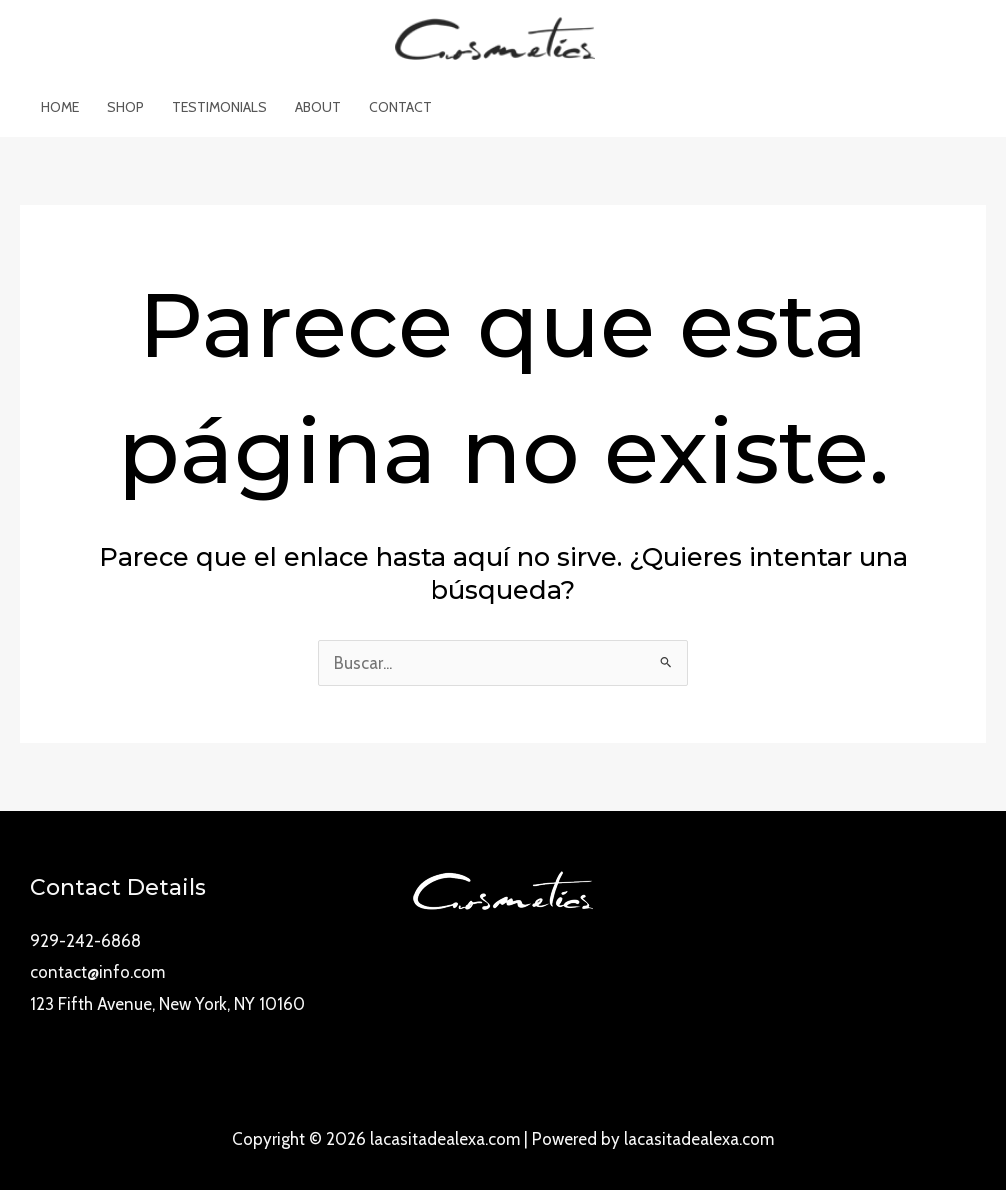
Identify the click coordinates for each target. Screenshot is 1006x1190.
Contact (400, 107)
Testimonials (219, 107)
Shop (125, 107)
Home (60, 107)
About (318, 107)
